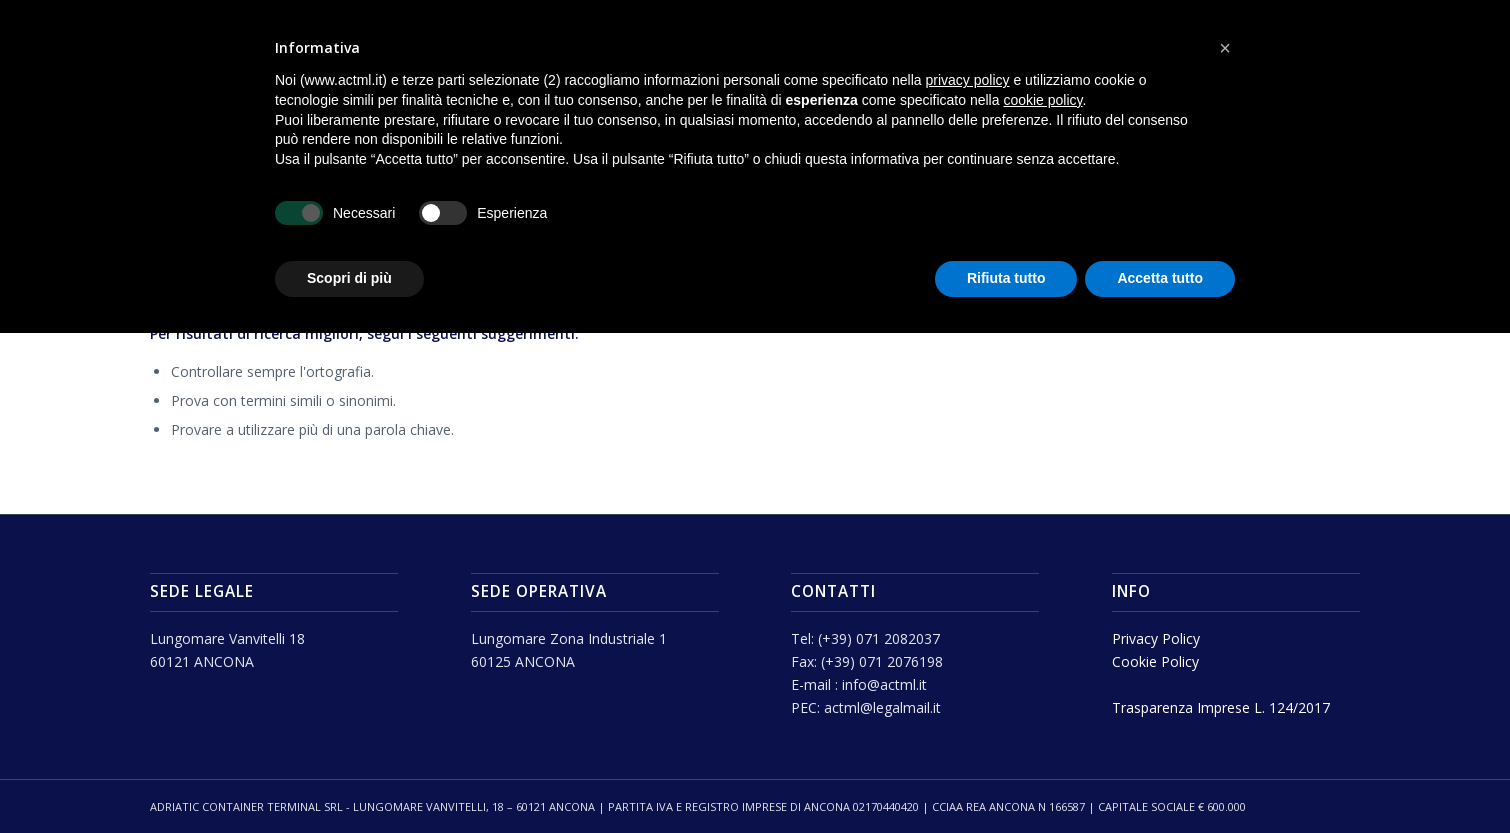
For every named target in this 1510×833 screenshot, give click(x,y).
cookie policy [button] (1042, 100)
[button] (1225, 48)
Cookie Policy (1155, 661)
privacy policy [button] (968, 80)
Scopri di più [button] (349, 278)
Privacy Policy (1156, 638)
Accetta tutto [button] (1160, 278)
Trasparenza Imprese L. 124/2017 (1221, 707)
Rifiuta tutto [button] (1006, 278)
